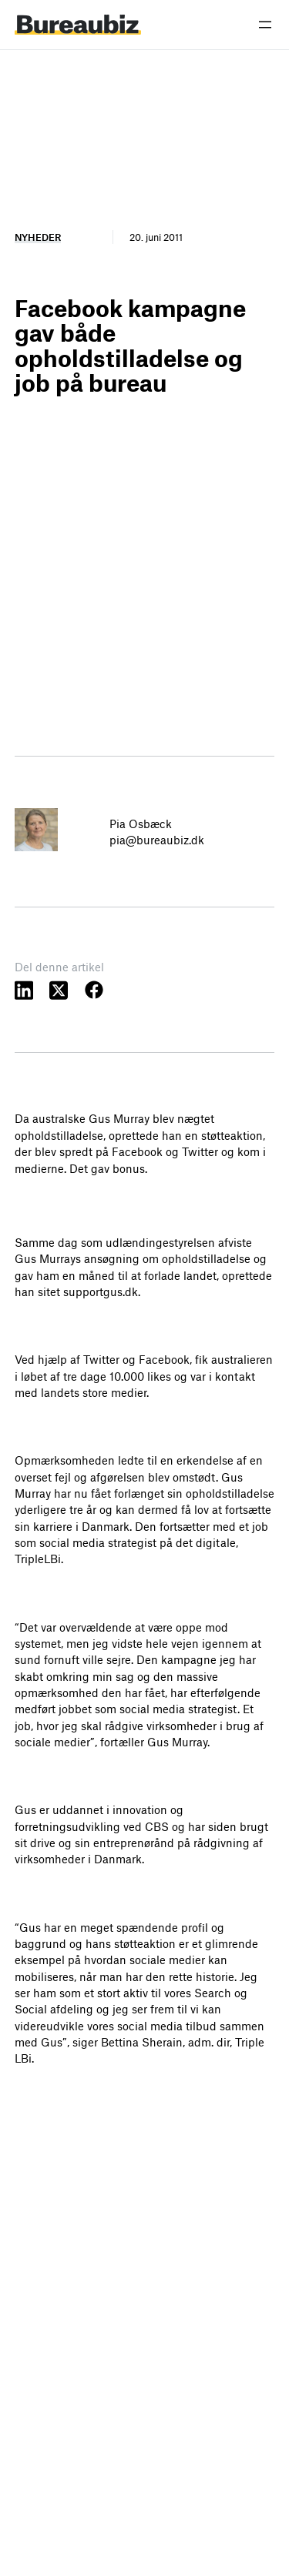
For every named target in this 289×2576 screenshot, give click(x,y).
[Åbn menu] (265, 24)
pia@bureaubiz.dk (156, 840)
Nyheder (38, 237)
